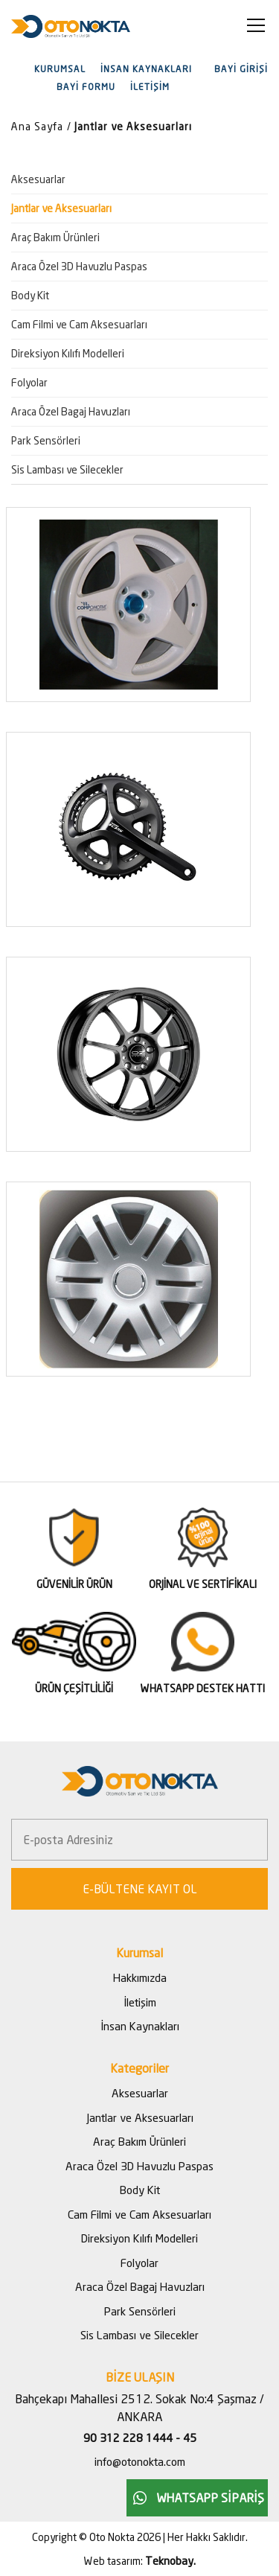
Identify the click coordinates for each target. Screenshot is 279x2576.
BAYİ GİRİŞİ (241, 68)
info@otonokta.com (139, 2461)
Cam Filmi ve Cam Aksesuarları (79, 324)
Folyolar (29, 382)
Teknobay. (170, 2560)
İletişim (140, 2002)
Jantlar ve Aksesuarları (133, 126)
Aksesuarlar (38, 179)
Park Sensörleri (45, 440)
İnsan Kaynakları (139, 2026)
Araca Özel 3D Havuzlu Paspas (79, 266)
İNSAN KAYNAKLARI (146, 68)
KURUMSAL (60, 68)
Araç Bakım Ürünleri (55, 237)
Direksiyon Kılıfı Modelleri (67, 353)
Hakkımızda (140, 1977)
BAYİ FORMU (86, 86)
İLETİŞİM (150, 86)
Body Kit (30, 295)
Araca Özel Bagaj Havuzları (70, 411)
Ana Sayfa (37, 126)
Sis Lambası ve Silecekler (67, 469)
